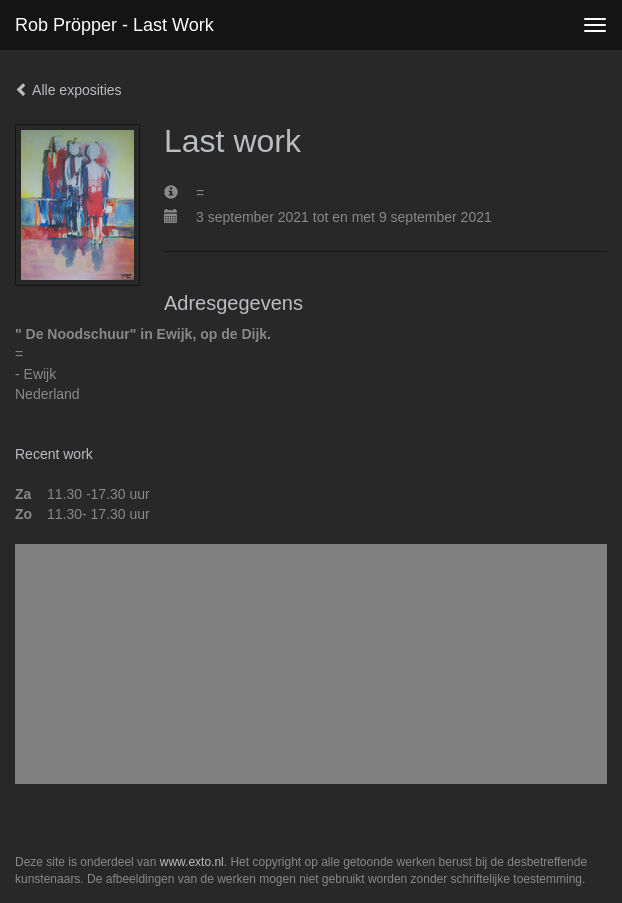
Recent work (54, 454)
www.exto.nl (192, 862)
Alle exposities (68, 90)
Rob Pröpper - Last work (114, 25)
